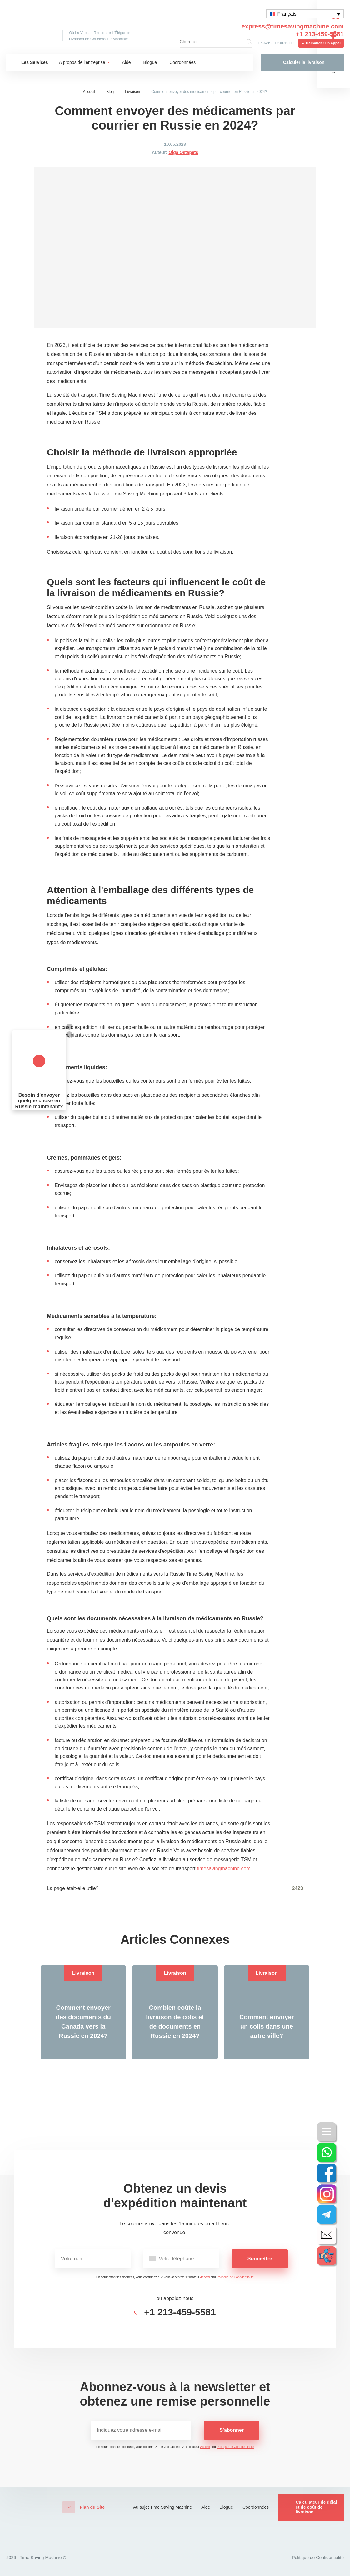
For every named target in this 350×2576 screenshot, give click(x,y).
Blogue (150, 62)
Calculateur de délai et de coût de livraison (316, 2507)
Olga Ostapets (183, 152)
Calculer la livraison (303, 62)
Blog (110, 91)
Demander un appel (323, 43)
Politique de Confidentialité (235, 2277)
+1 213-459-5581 (320, 34)
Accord (205, 2277)
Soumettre (260, 2258)
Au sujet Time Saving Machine (162, 2507)
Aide (126, 62)
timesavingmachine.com (224, 1868)
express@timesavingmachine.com (293, 26)
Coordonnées (182, 62)
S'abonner (231, 2430)
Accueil (89, 91)
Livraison (132, 91)
